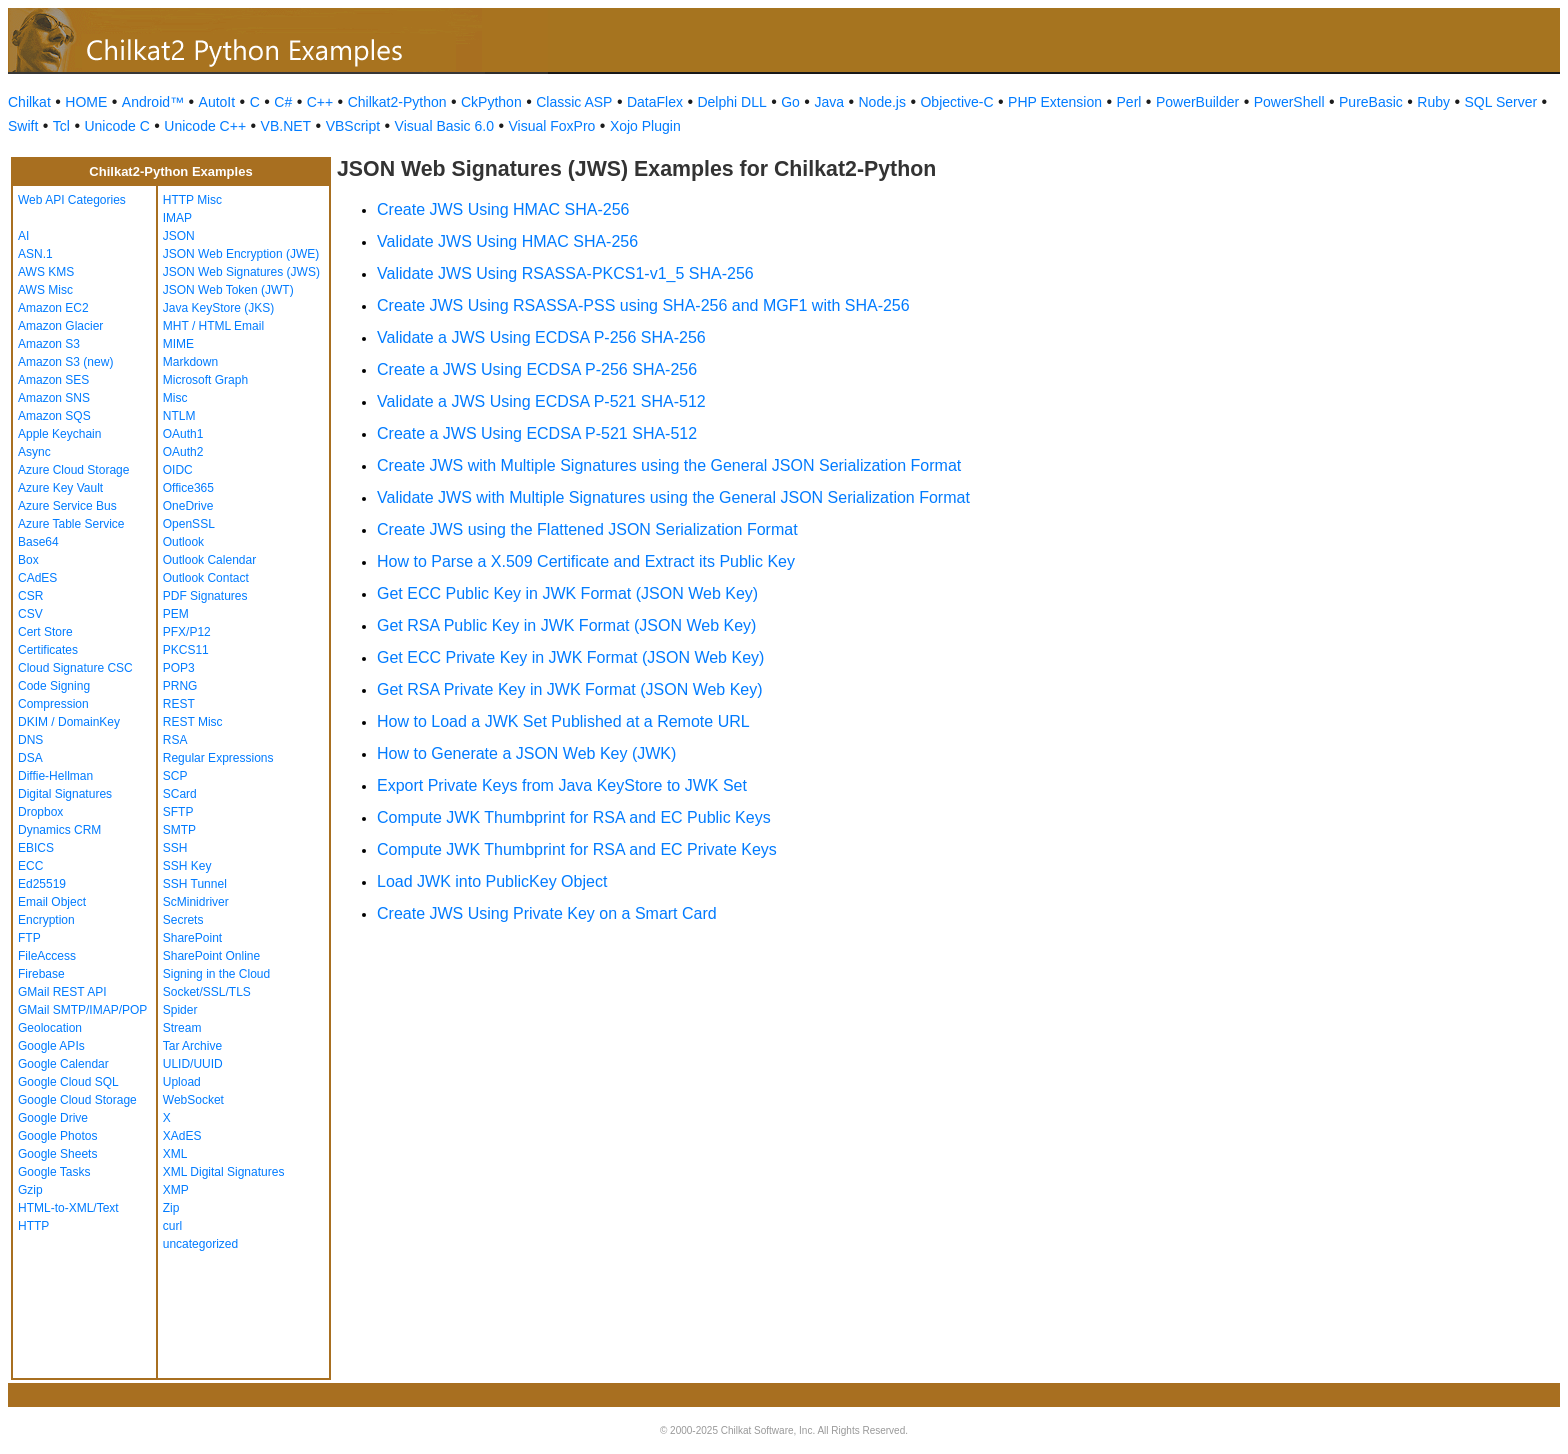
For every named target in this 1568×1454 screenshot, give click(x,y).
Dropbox (40, 812)
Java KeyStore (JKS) (218, 308)
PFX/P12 (187, 632)
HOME (86, 102)
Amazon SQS (54, 416)
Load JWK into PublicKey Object (492, 881)
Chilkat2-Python (397, 102)
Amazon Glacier (60, 326)
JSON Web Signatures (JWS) (241, 272)
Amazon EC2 (53, 308)
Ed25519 (42, 884)
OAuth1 (183, 434)
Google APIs (51, 1046)
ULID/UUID (193, 1064)
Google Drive (53, 1118)
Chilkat (29, 102)
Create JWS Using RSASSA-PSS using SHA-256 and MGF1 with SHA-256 (643, 305)
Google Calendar (63, 1064)
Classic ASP (574, 102)
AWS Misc (45, 290)
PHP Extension (1055, 102)
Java (829, 102)
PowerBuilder (1197, 102)
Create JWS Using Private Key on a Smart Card (547, 913)
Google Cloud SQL (68, 1082)
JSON (179, 236)
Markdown (190, 362)
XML (175, 1154)
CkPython (491, 102)
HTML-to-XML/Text (68, 1208)
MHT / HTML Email (213, 326)
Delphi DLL (731, 102)
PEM (176, 614)
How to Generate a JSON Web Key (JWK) (526, 753)
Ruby (1433, 102)
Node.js (882, 102)
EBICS (36, 848)
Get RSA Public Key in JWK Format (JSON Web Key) (566, 625)
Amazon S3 (49, 344)
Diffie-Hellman (55, 776)
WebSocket (193, 1100)
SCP (175, 776)
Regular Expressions (218, 758)
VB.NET (286, 126)
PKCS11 (186, 650)
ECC (30, 866)
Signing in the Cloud (216, 974)
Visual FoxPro (551, 126)
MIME (178, 344)
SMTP (179, 830)
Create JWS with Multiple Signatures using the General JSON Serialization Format (669, 465)
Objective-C (956, 102)
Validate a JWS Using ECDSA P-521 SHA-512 (541, 401)
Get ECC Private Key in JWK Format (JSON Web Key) (570, 657)
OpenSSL (189, 524)
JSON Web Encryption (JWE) (241, 254)
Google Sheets (57, 1154)
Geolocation (50, 1028)
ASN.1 (35, 254)
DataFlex (655, 102)
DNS (30, 740)
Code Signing (54, 686)
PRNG (180, 686)
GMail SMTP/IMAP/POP (82, 1010)
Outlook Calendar (209, 560)
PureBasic (1371, 102)
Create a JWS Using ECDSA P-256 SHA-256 (537, 369)
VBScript (353, 126)
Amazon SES (53, 380)
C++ (320, 102)
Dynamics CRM (59, 830)
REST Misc (193, 722)
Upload (182, 1082)
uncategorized (200, 1244)
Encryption (46, 920)
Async (34, 452)
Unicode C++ (205, 126)
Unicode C (116, 126)
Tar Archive (192, 1046)
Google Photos (57, 1136)
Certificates (48, 650)
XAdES (182, 1136)
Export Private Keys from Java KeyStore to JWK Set (562, 785)
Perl (1129, 102)
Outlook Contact (206, 578)
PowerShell (1289, 102)
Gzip (30, 1190)
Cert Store (45, 632)
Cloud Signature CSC (75, 668)
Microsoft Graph (205, 380)
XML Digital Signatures (224, 1172)
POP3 (179, 668)
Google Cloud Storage (77, 1100)
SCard (180, 794)
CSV (30, 614)
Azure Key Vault (60, 488)
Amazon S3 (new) (65, 362)
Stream (182, 1028)
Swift (23, 126)
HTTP (33, 1226)
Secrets (183, 920)
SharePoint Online (211, 956)
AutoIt (217, 102)
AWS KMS (46, 272)
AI (23, 236)
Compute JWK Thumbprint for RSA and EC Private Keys (577, 849)
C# (283, 102)
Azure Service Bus (67, 506)
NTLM (179, 416)
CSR (30, 596)
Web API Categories (72, 200)
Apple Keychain (59, 434)
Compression (53, 704)
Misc (175, 398)
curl (172, 1226)
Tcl (61, 126)
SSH (175, 848)
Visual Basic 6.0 (444, 126)
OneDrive (188, 506)
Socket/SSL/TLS (207, 992)
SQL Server (1501, 102)
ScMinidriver (196, 902)
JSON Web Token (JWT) (228, 290)
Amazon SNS (54, 398)
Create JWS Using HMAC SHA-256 (503, 209)
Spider (180, 1010)
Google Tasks (54, 1172)
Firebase (41, 974)
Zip (171, 1208)
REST (179, 704)
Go (790, 102)
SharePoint (192, 938)
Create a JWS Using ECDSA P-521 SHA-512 (537, 433)
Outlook (183, 542)
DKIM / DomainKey (69, 722)
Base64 (38, 542)
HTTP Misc (192, 200)
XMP (176, 1190)
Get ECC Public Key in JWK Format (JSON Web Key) (567, 593)
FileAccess (47, 956)
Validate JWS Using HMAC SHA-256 (507, 241)
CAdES (37, 578)
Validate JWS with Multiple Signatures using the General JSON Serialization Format (673, 497)
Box (28, 560)
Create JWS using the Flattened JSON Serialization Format (587, 529)
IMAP (177, 218)
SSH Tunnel (195, 884)
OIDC (178, 470)
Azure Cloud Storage (73, 470)
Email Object (52, 902)
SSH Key (187, 866)
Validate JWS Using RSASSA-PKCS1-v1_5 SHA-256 (565, 273)
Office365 (188, 488)
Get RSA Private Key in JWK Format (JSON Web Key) (570, 689)
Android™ (153, 102)
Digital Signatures (65, 794)
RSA (175, 740)
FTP (29, 938)
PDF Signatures (205, 596)
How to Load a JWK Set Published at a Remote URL (563, 721)
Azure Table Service (71, 524)
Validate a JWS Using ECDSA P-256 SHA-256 (541, 337)
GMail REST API (62, 992)
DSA (30, 758)
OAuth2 (183, 452)
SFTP (178, 812)
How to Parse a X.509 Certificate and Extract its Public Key (586, 561)
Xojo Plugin (645, 126)
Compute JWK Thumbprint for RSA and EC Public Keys (574, 817)
